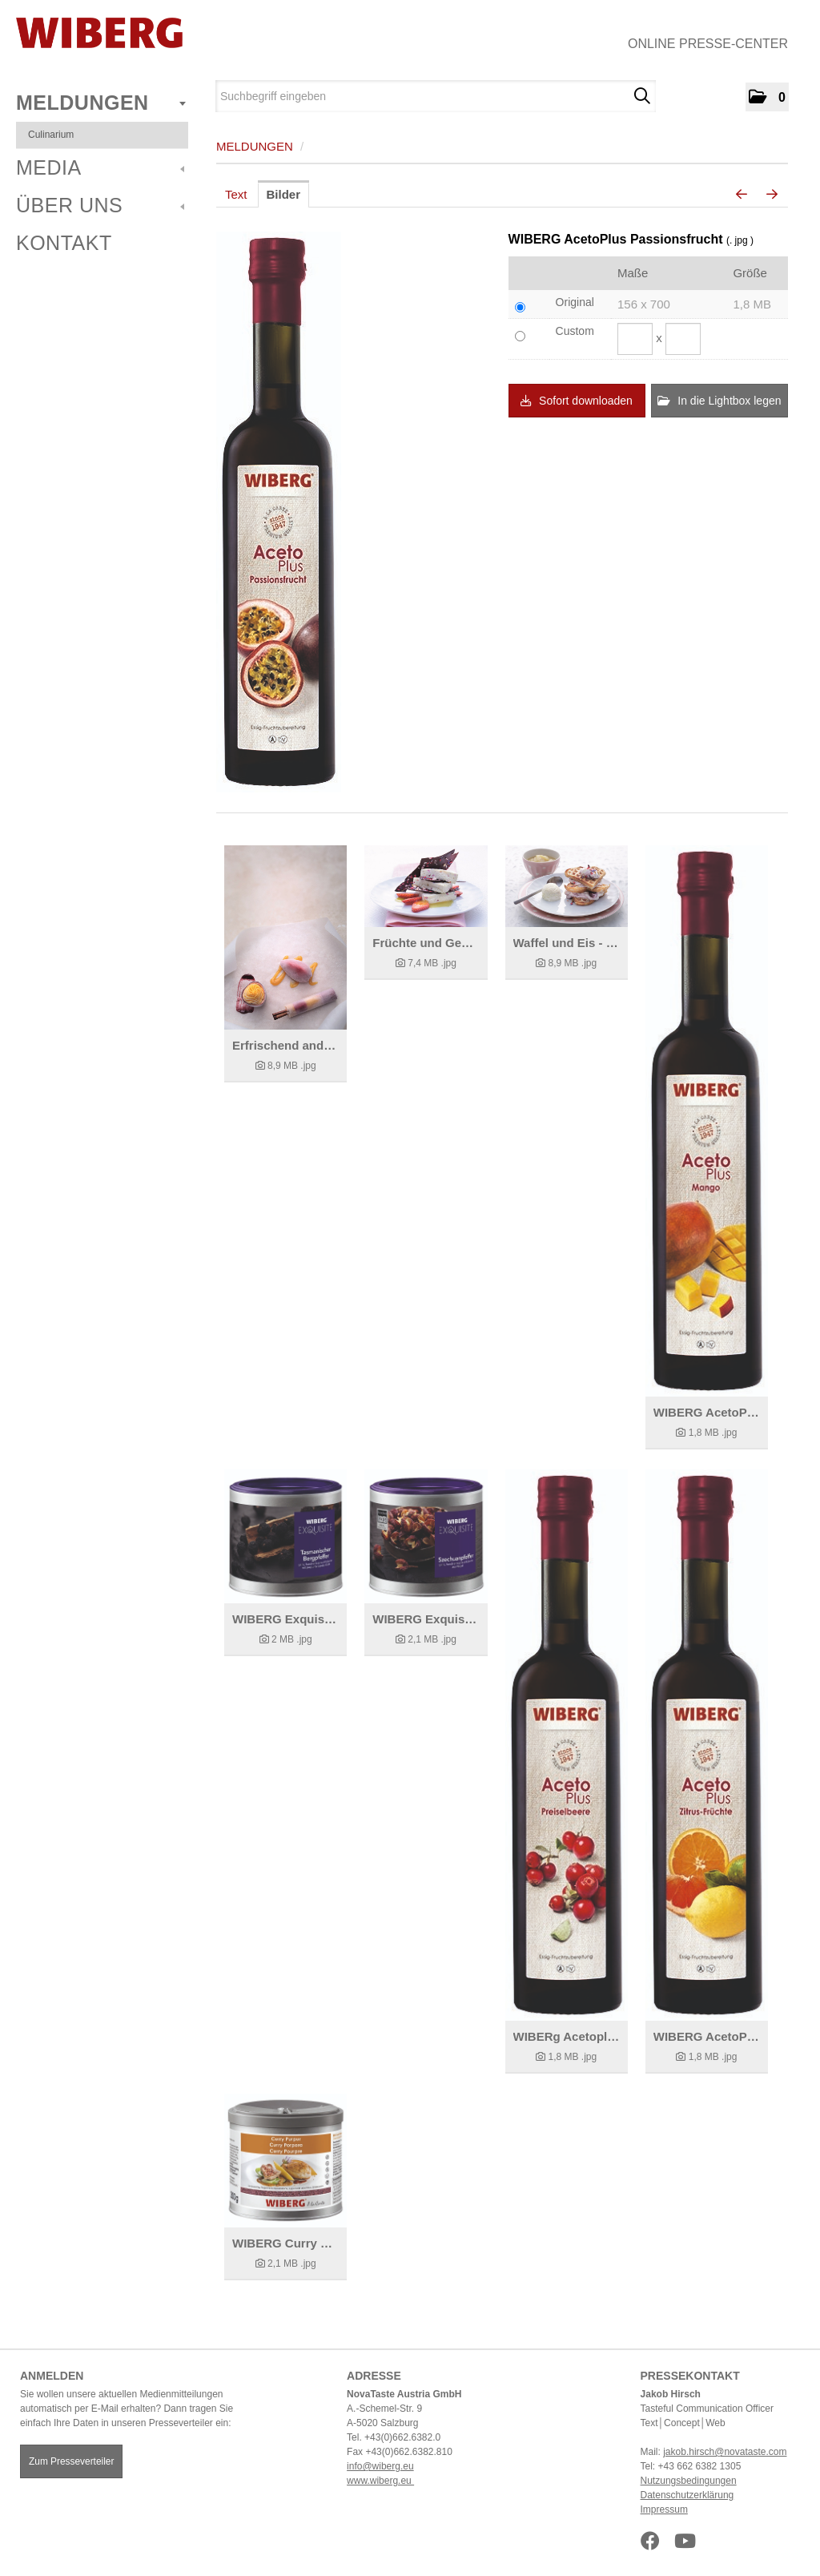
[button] (767, 97)
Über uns (100, 205)
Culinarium (51, 134)
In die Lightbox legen (719, 400)
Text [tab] (236, 194)
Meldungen (101, 102)
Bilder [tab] (284, 194)
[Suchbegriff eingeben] (435, 96)
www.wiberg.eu (380, 2480)
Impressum (664, 2509)
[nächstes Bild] (772, 195)
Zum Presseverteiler (71, 2461)
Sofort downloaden (577, 400)
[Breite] (635, 339)
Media (100, 167)
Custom (575, 331)
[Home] (99, 33)
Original (575, 302)
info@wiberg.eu (380, 2466)
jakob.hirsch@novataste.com (724, 2451)
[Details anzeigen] (285, 937)
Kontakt (64, 243)
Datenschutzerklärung (687, 2495)
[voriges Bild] (741, 195)
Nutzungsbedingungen (689, 2480)
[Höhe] (683, 339)
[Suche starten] (642, 96)
